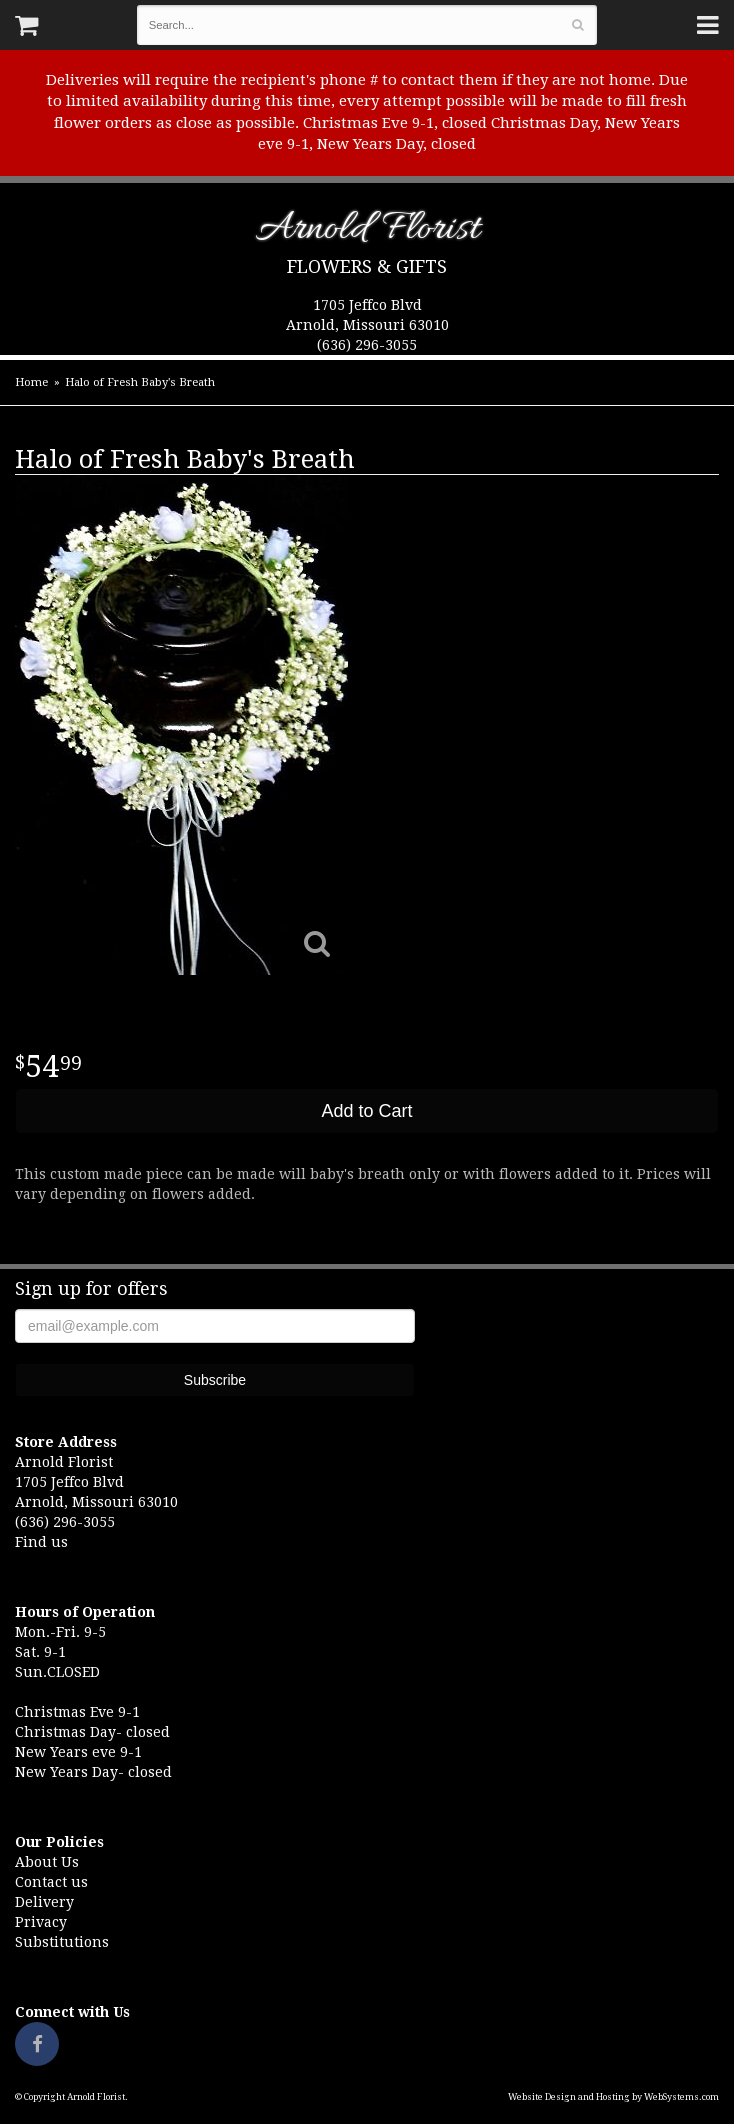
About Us (47, 1862)
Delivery (44, 1902)
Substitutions (62, 1942)
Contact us (51, 1882)
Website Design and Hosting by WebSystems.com (613, 2097)
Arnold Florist (367, 232)
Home (31, 382)
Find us (41, 1542)
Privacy (41, 1922)
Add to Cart (366, 1111)
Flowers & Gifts (367, 266)
